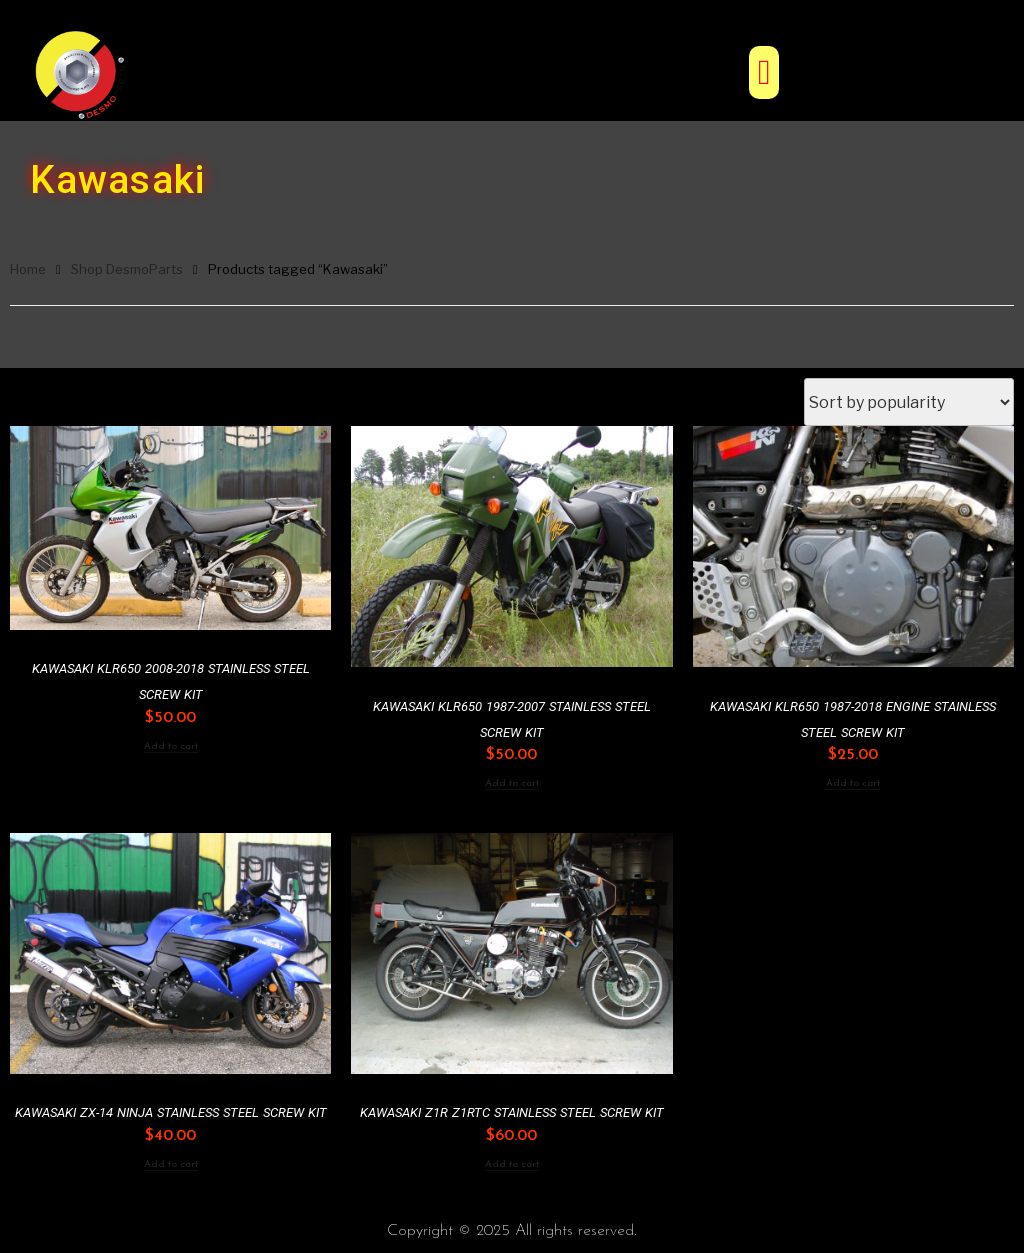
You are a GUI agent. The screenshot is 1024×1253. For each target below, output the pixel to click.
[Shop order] (909, 402)
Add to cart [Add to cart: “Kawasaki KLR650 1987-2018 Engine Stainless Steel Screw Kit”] (853, 783)
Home (28, 269)
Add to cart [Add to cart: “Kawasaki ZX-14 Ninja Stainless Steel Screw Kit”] (171, 1164)
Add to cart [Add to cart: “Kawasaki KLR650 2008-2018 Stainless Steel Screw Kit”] (171, 746)
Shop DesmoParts (127, 269)
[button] (764, 72)
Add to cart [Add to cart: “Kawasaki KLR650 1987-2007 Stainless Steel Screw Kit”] (512, 783)
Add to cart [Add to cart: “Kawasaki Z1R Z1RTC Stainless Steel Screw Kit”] (512, 1164)
